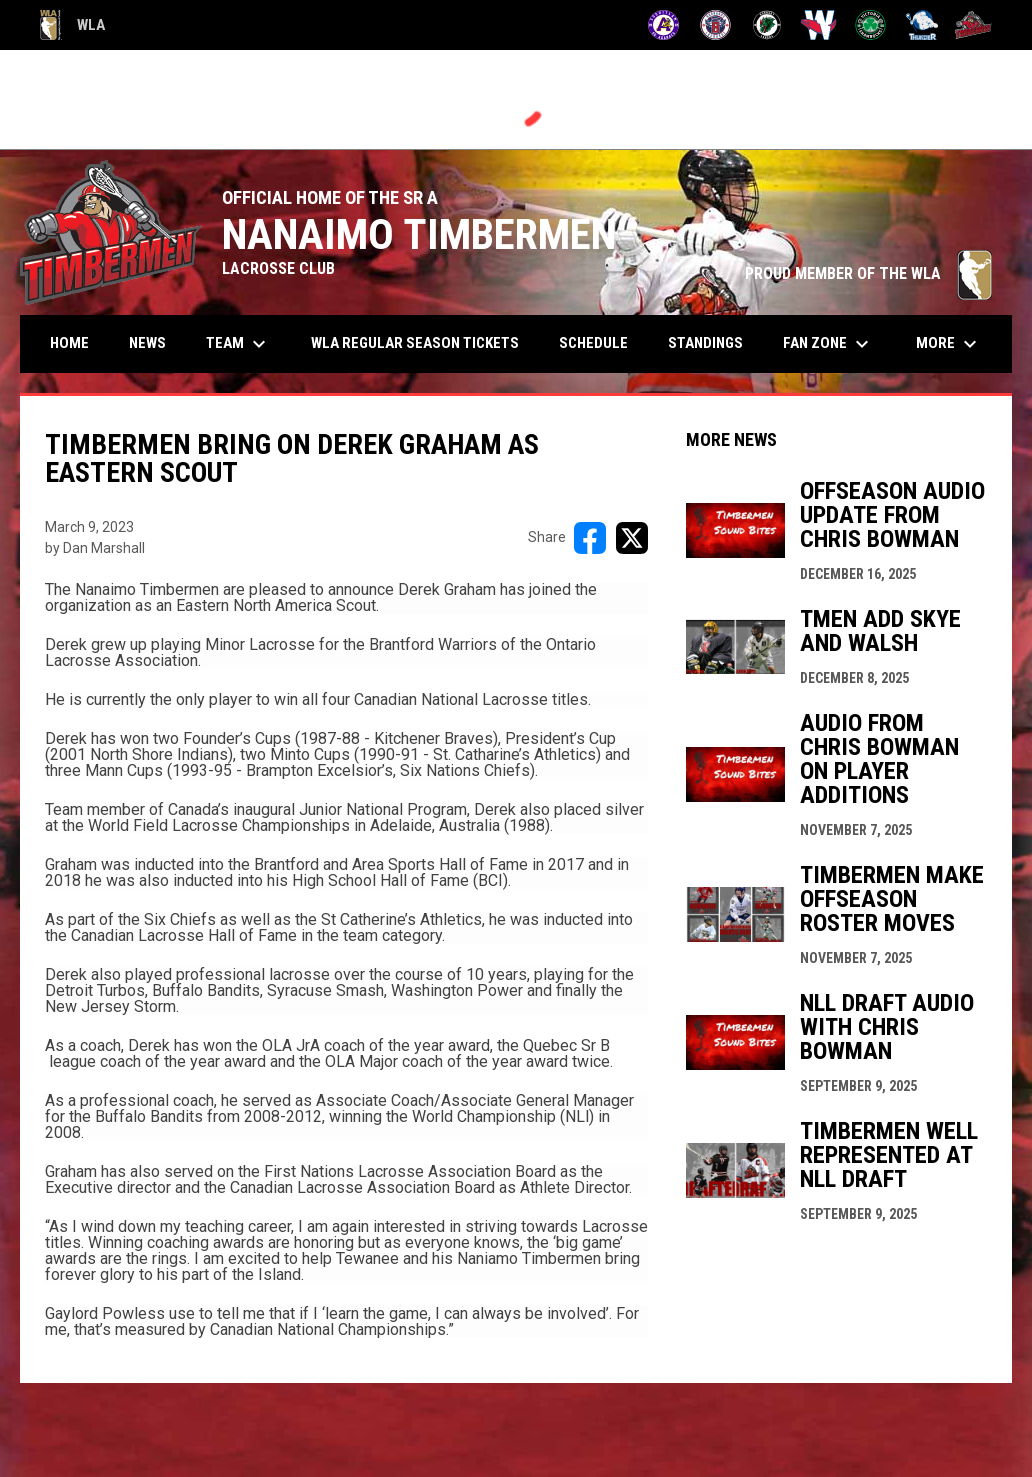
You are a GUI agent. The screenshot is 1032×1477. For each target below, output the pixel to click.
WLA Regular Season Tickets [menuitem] (415, 343)
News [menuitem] (147, 343)
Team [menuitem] (238, 344)
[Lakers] (767, 25)
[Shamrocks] (870, 25)
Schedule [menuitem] (593, 343)
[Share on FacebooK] (590, 538)
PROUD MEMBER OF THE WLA (868, 273)
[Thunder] (922, 25)
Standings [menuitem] (705, 343)
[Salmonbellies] (818, 25)
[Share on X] (632, 538)
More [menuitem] (949, 344)
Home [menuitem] (69, 343)
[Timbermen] (973, 25)
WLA (72, 25)
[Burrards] (715, 25)
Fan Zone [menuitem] (828, 344)
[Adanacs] (663, 25)
